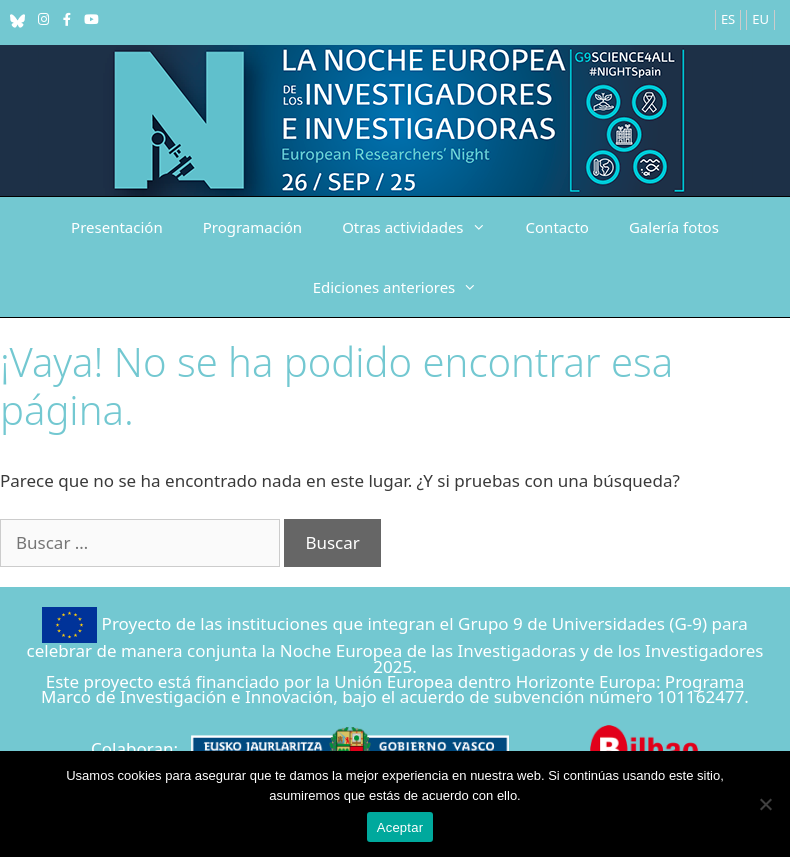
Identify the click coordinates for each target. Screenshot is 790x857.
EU (760, 19)
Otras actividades (423, 227)
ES (728, 19)
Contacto (557, 227)
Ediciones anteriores (405, 287)
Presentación (117, 227)
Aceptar (400, 827)
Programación (252, 227)
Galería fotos (674, 227)
